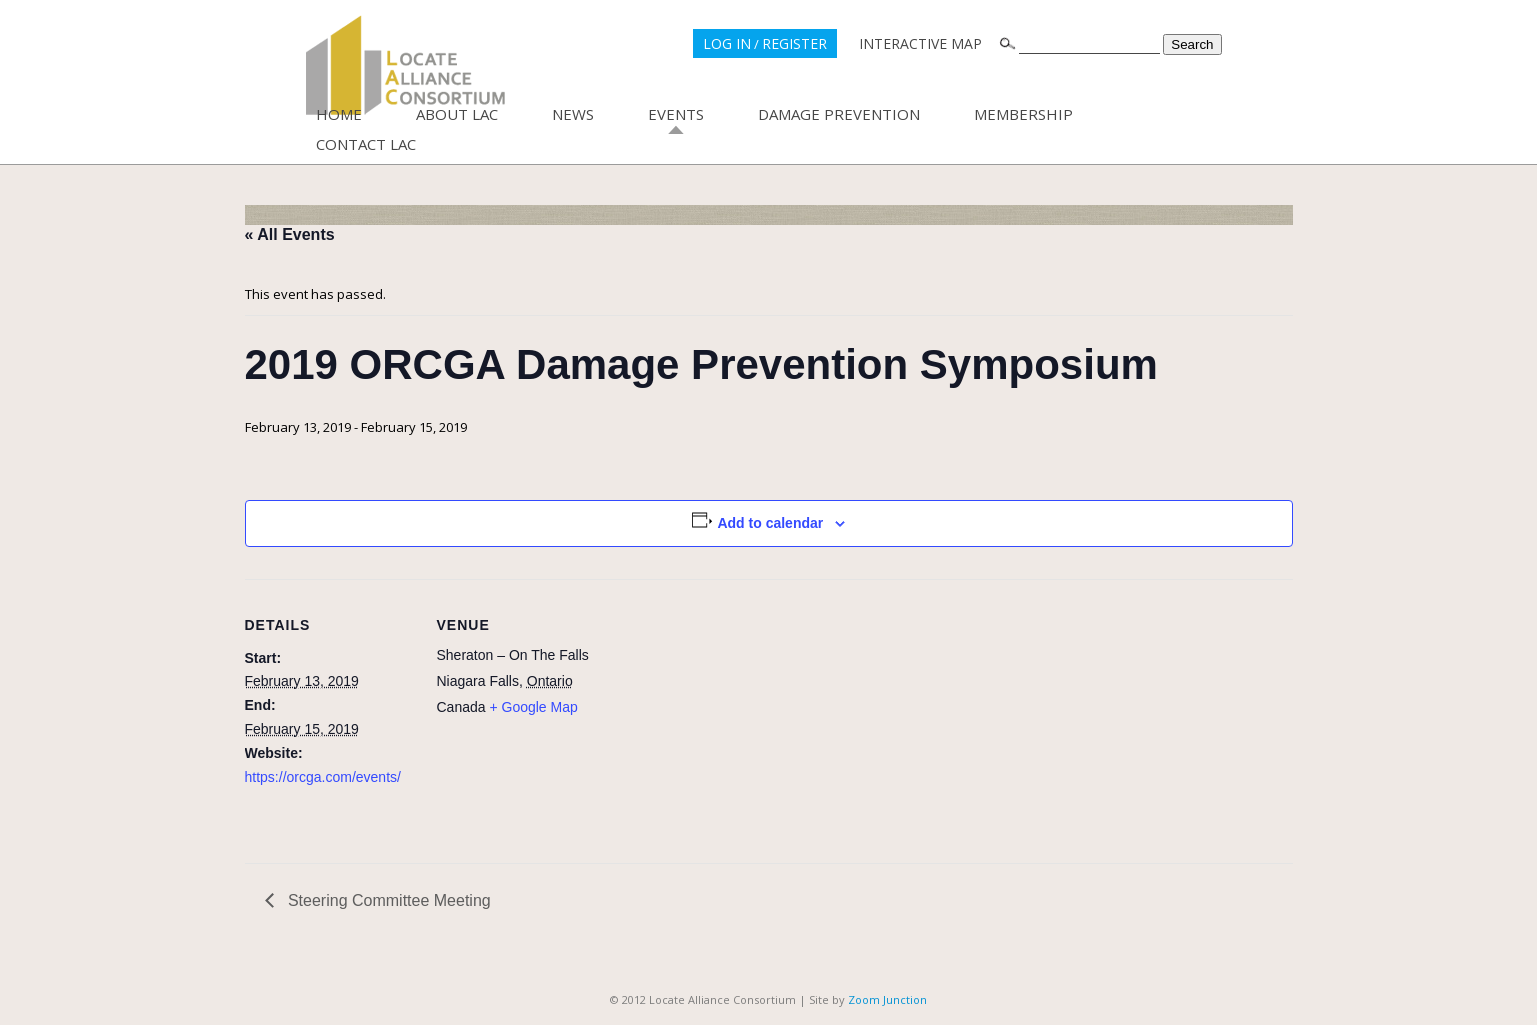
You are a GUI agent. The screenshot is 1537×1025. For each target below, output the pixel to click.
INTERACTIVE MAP (920, 43)
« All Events (290, 234)
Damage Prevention (839, 114)
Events (676, 114)
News (573, 114)
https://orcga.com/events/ (323, 777)
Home (339, 114)
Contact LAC (366, 144)
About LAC (457, 114)
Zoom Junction (887, 999)
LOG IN (727, 43)
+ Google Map (533, 707)
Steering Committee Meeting (387, 900)
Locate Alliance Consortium (405, 65)
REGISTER (794, 43)
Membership (1023, 114)
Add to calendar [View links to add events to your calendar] (770, 523)
